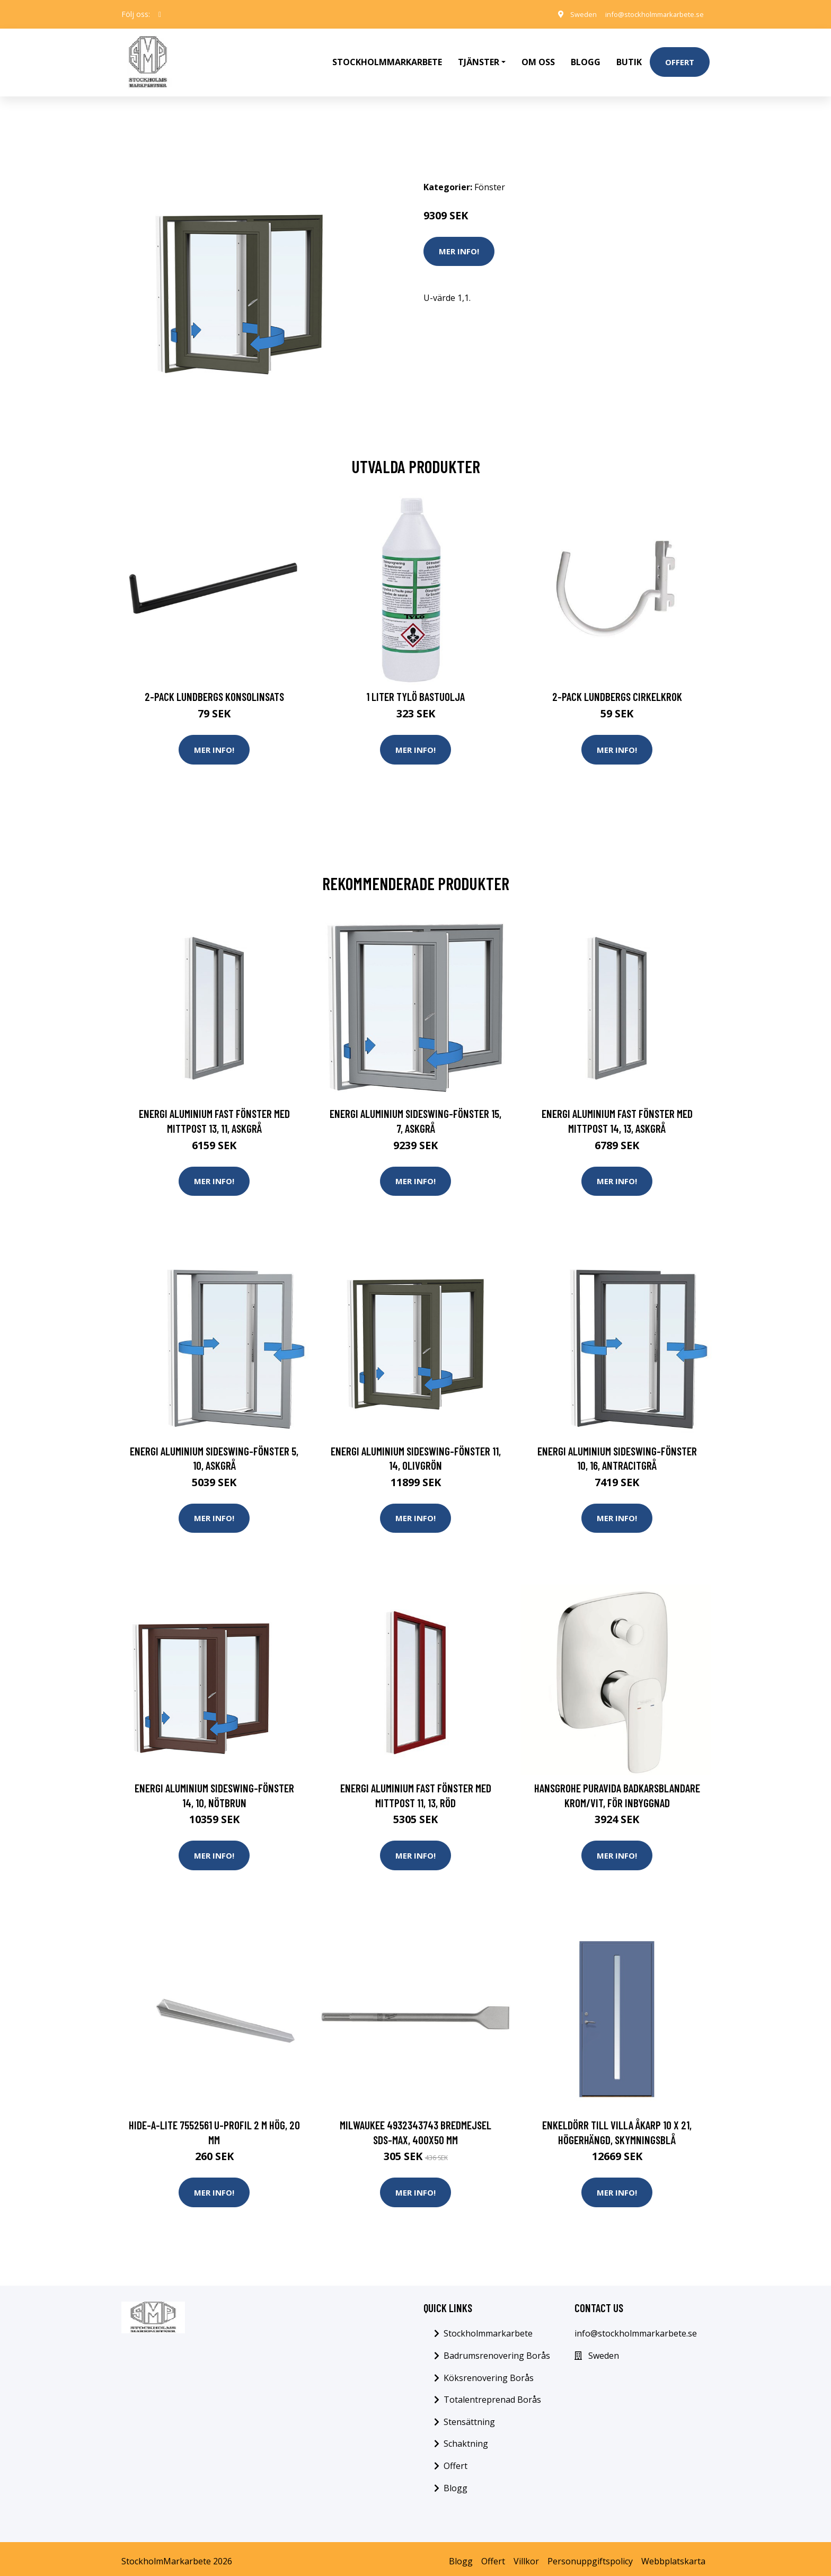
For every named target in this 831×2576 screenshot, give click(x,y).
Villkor (526, 2556)
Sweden (571, 14)
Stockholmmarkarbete (387, 56)
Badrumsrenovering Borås (497, 2350)
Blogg (585, 56)
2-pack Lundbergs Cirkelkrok (617, 684)
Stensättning (469, 2416)
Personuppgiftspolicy (590, 2556)
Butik (629, 56)
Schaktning (466, 2439)
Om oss (538, 56)
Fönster (489, 175)
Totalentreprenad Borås (492, 2394)
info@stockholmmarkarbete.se (648, 14)
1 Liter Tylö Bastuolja (415, 684)
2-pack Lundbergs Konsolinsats (214, 684)
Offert (679, 56)
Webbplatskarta (673, 2556)
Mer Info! (459, 239)
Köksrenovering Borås (489, 2372)
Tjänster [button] (478, 56)
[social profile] (159, 14)
